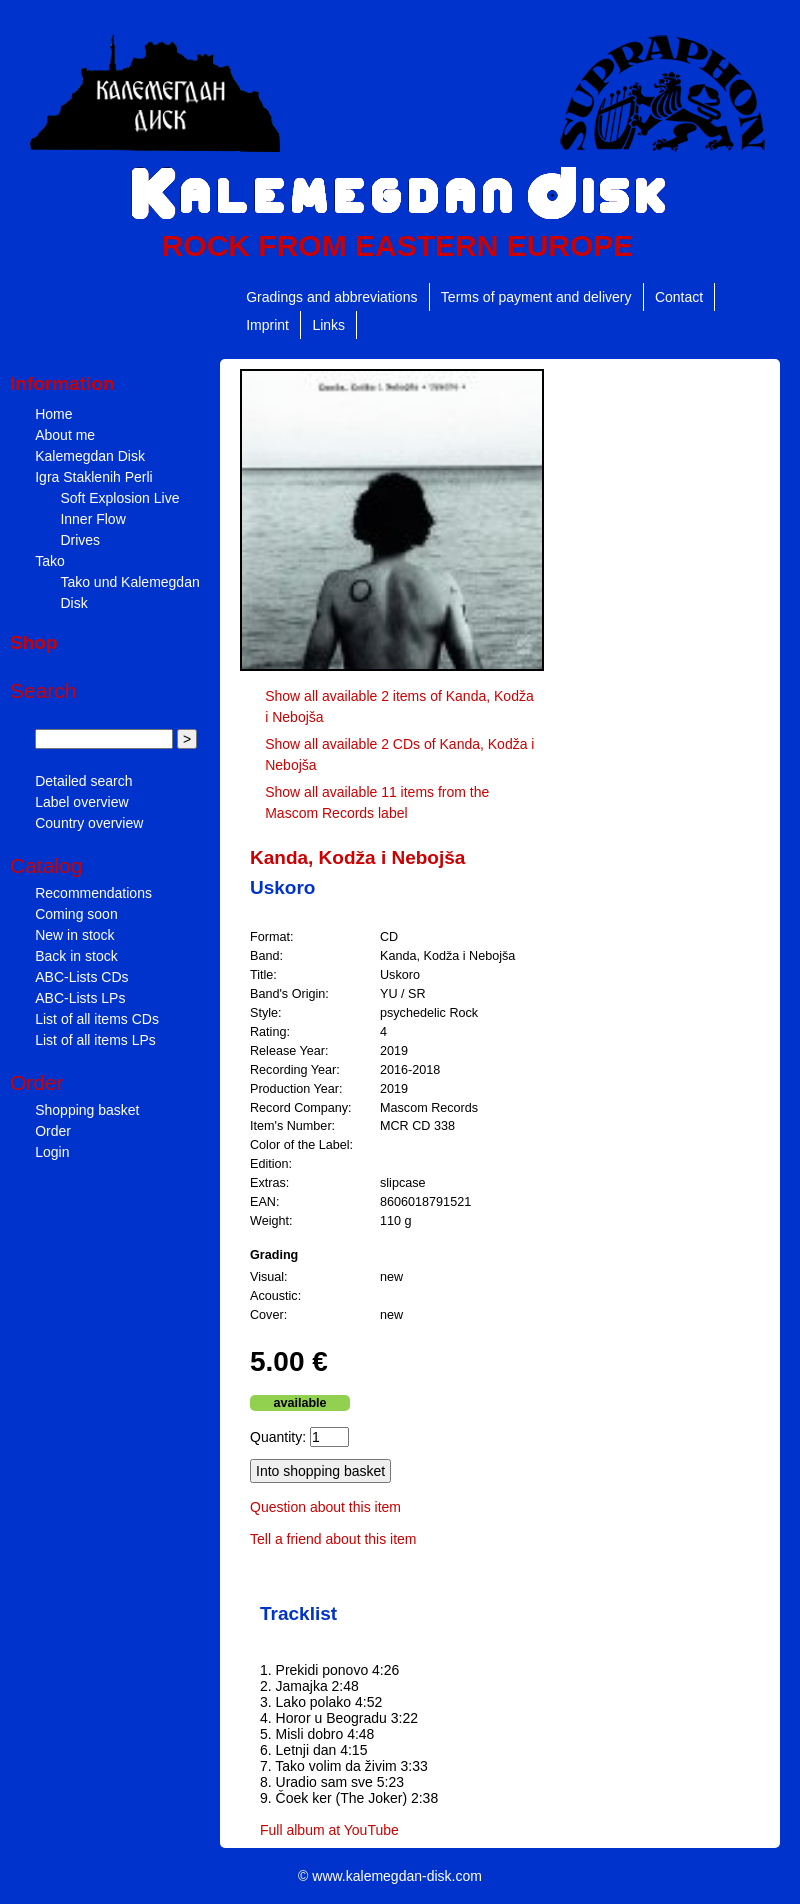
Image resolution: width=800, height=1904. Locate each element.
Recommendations (93, 893)
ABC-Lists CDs (81, 977)
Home (53, 414)
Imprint (267, 325)
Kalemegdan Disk (90, 456)
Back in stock (76, 956)
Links (328, 325)
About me (65, 435)
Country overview (89, 823)
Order (53, 1131)
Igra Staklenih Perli (94, 477)
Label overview (81, 802)
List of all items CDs (97, 1019)
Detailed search (83, 781)
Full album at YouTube (329, 1830)
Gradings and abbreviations (331, 297)
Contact (679, 297)
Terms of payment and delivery (536, 297)
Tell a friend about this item (333, 1539)
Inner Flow (92, 519)
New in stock (74, 935)
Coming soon (76, 914)
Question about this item (325, 1507)
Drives (80, 540)
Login (52, 1152)
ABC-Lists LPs (80, 998)
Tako (50, 561)
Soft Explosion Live (119, 498)
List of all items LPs (95, 1040)
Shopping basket (87, 1110)
